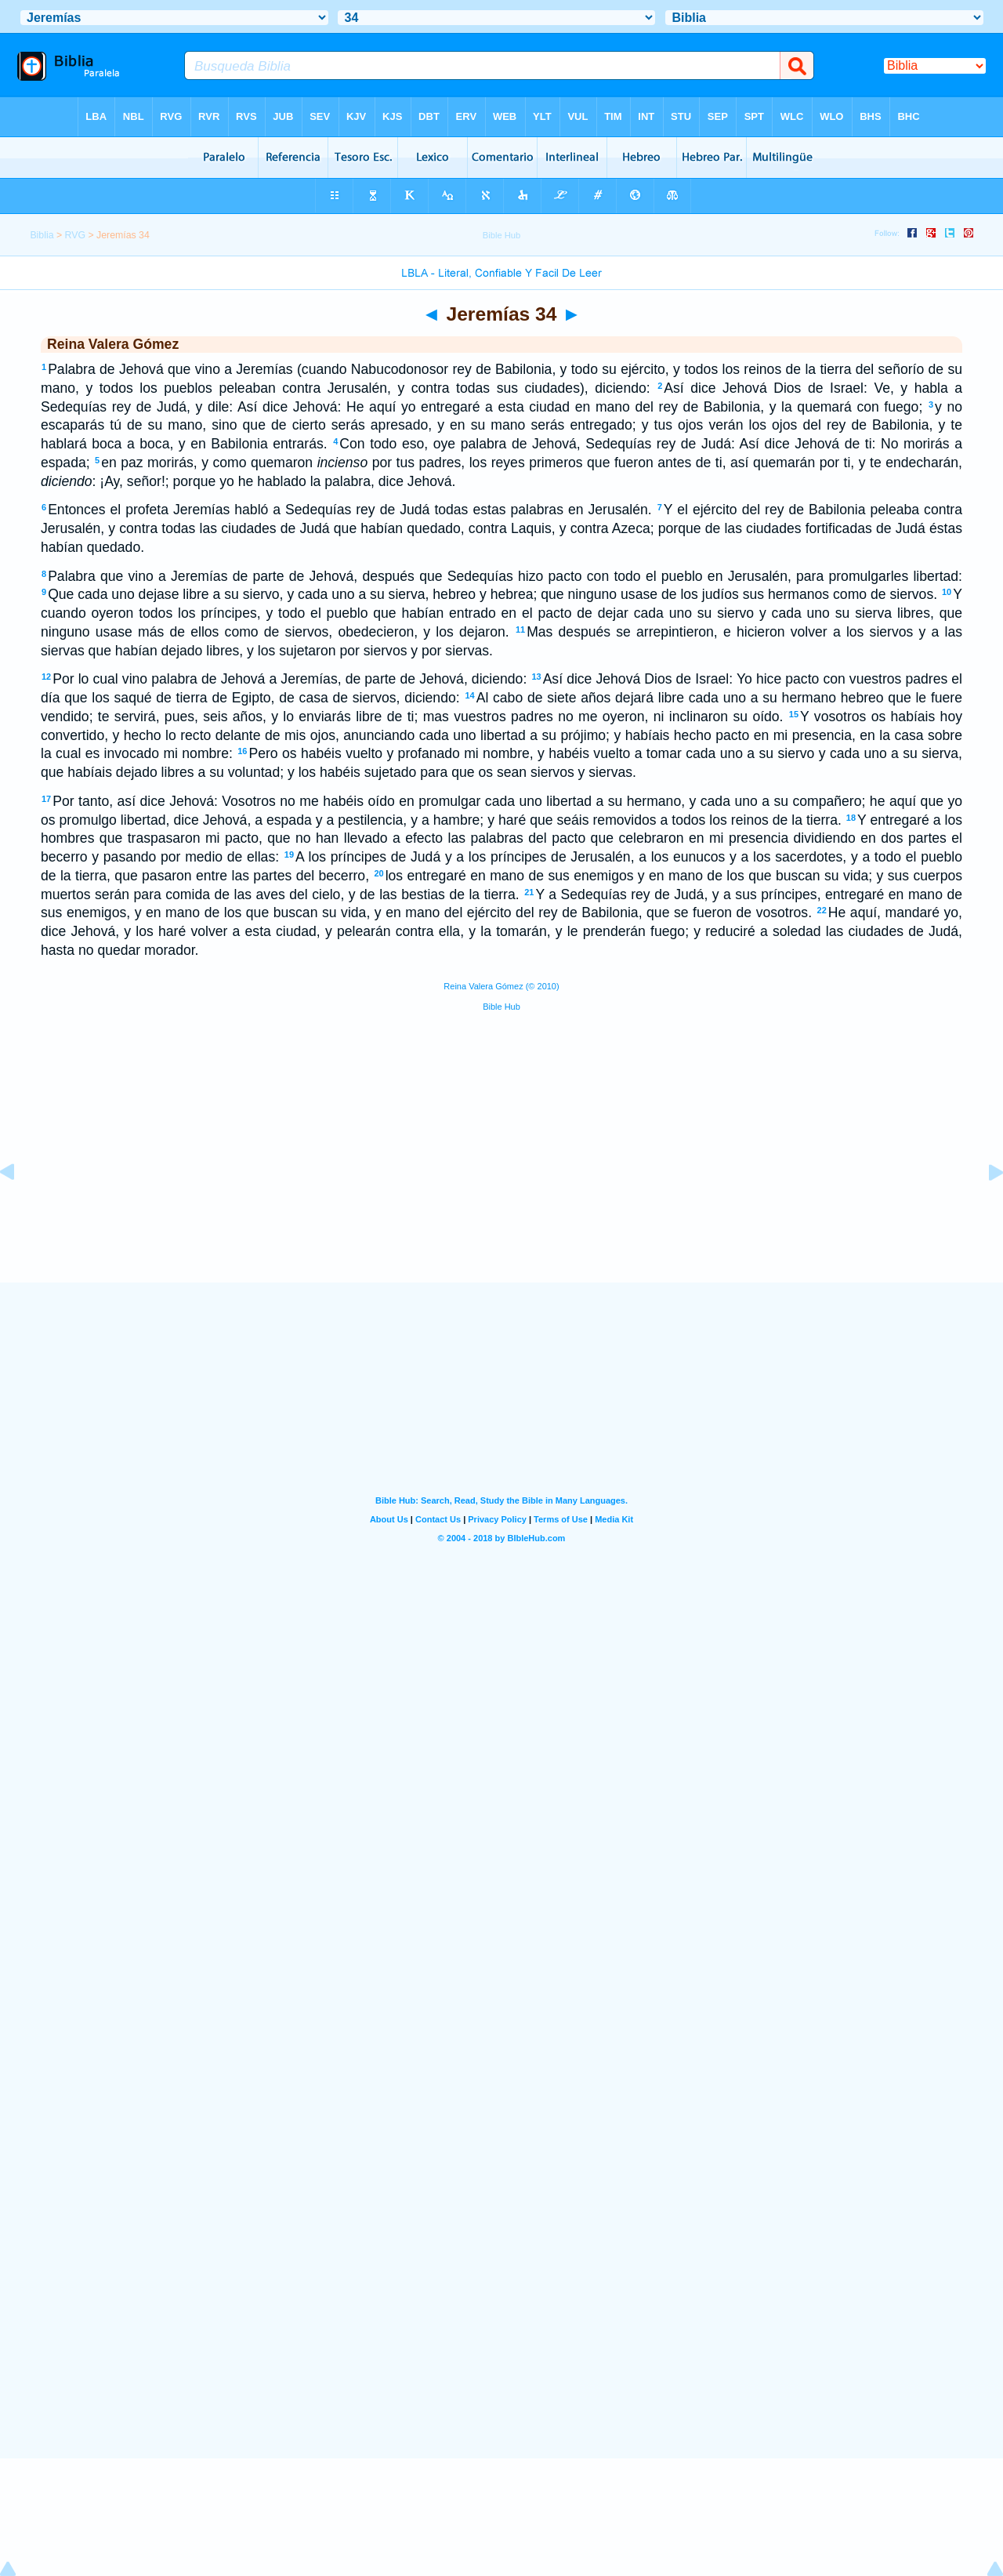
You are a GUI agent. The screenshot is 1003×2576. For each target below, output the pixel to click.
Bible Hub (501, 1006)
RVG (75, 235)
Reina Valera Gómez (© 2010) (501, 986)
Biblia (41, 235)
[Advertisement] (501, 1186)
